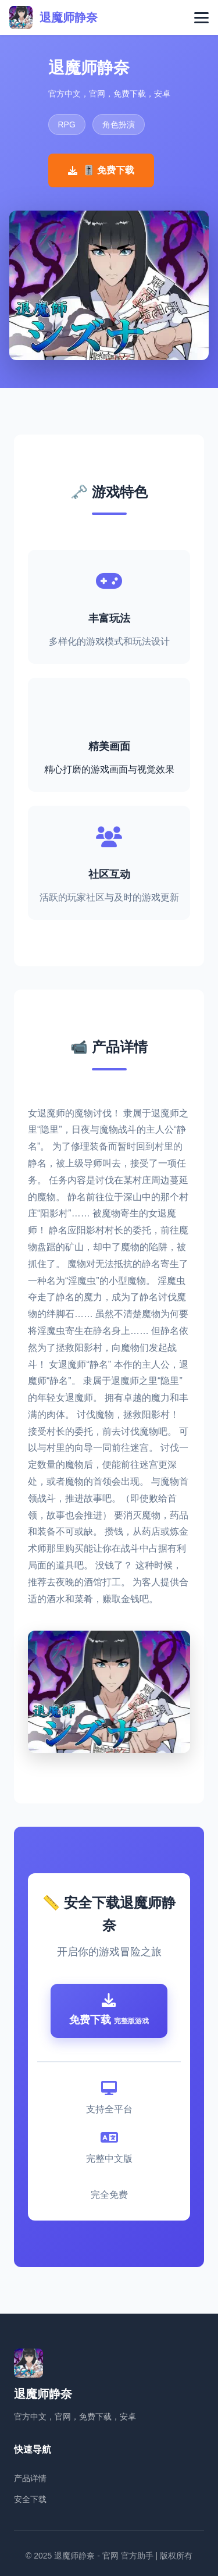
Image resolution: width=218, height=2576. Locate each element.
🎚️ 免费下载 (101, 170)
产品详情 (30, 2478)
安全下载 (30, 2499)
